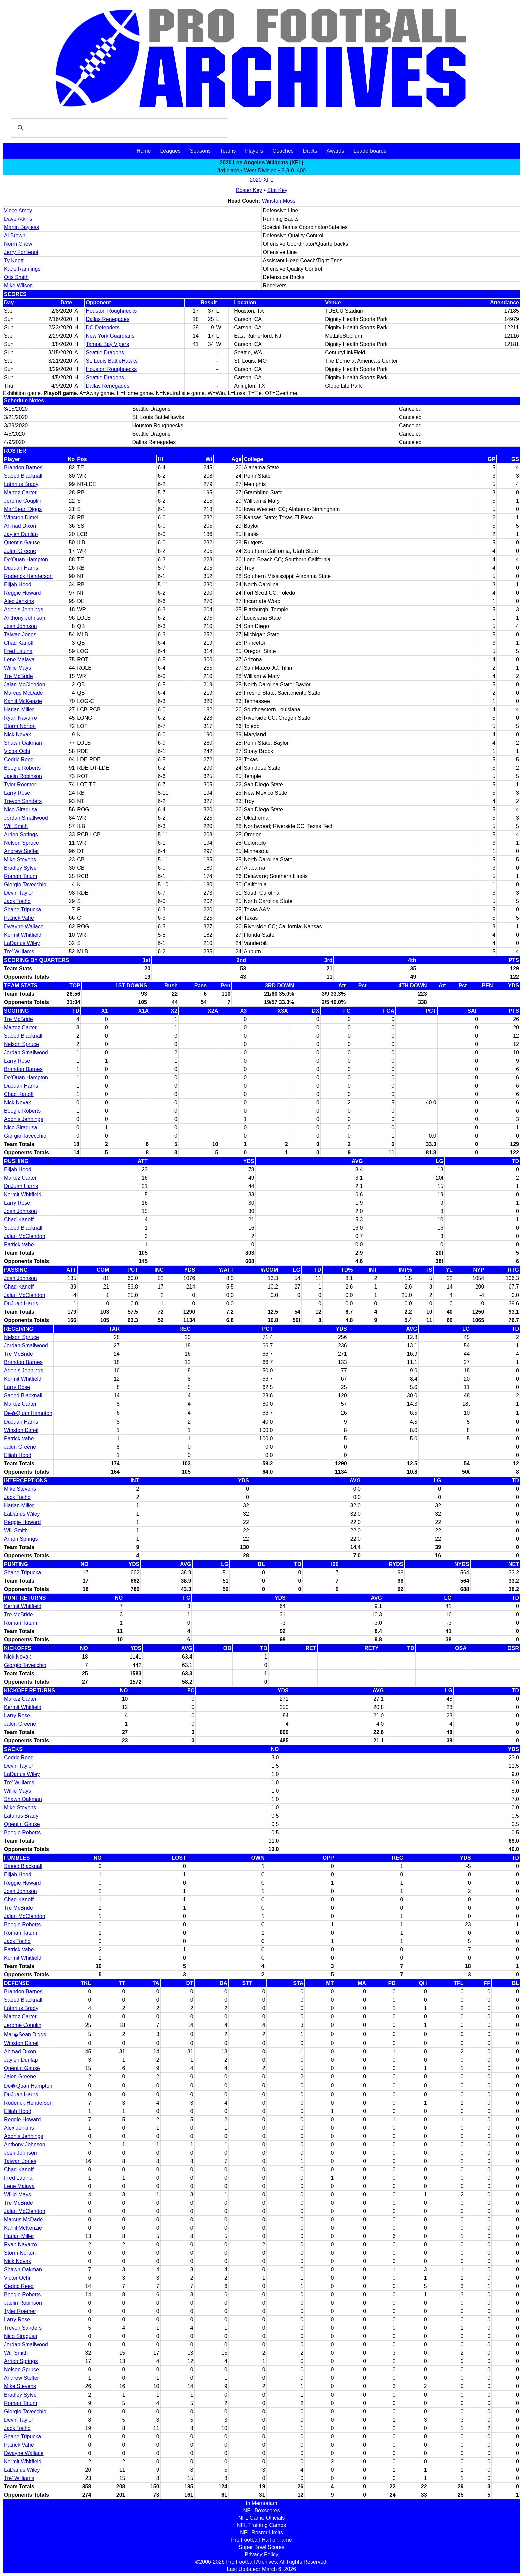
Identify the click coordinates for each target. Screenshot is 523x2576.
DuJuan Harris (21, 568)
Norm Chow (18, 244)
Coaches (283, 151)
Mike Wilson (18, 285)
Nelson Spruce (21, 843)
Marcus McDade (23, 693)
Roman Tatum (20, 876)
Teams (228, 151)
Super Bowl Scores (261, 2547)
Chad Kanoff (19, 643)
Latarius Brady (21, 484)
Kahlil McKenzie (23, 701)
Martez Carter (20, 492)
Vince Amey (18, 210)
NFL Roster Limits (261, 2532)
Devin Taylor (18, 893)
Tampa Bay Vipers (107, 344)
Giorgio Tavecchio (25, 884)
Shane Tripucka (22, 909)
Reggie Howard (22, 593)
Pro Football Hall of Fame (261, 2540)
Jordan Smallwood (26, 818)
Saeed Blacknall (23, 476)
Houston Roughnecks (111, 311)
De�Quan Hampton (28, 1413)
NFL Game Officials (261, 2518)
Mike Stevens (20, 859)
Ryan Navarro (20, 718)
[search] (118, 128)
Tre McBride (18, 676)
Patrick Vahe (19, 918)
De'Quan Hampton (26, 559)
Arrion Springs (21, 834)
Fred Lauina (18, 651)
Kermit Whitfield (22, 935)
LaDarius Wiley (22, 943)
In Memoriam (261, 2503)
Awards (335, 151)
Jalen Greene (20, 551)
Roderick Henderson (28, 576)
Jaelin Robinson (23, 776)
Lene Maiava (19, 659)
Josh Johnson (20, 626)
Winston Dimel (21, 517)
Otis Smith (16, 277)
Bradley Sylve (20, 868)
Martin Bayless (21, 227)
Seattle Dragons (105, 352)
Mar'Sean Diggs (23, 509)
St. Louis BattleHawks (112, 361)
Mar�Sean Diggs (25, 2034)
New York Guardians (110, 336)
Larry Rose (17, 793)
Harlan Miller (19, 709)
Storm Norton (20, 726)
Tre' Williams (19, 951)
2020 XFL (261, 180)
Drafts (310, 151)
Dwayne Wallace (24, 926)
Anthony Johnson (24, 618)
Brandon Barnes (23, 467)
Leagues (170, 151)
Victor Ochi (17, 751)
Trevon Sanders (23, 801)
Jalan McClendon (24, 684)
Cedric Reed (19, 759)
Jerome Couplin (22, 501)
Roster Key (249, 190)
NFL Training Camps (261, 2525)
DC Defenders (102, 327)
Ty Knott (14, 260)
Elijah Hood (17, 584)
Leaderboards (369, 151)
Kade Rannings (22, 269)
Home (144, 151)
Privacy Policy (261, 2554)
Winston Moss (278, 201)
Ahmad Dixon (20, 526)
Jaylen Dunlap (21, 534)
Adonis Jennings (23, 609)
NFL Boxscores (261, 2510)
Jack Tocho (17, 901)
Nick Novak (17, 734)
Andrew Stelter (21, 851)
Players (254, 151)
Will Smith (16, 826)
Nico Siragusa (20, 809)
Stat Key (277, 190)
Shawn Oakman (23, 743)
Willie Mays (17, 668)
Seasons (200, 151)
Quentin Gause (22, 542)
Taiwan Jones (20, 634)
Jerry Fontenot (21, 252)
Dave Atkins (18, 219)
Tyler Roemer (20, 784)
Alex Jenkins (19, 601)
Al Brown (14, 235)
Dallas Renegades (107, 319)
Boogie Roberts (22, 768)
